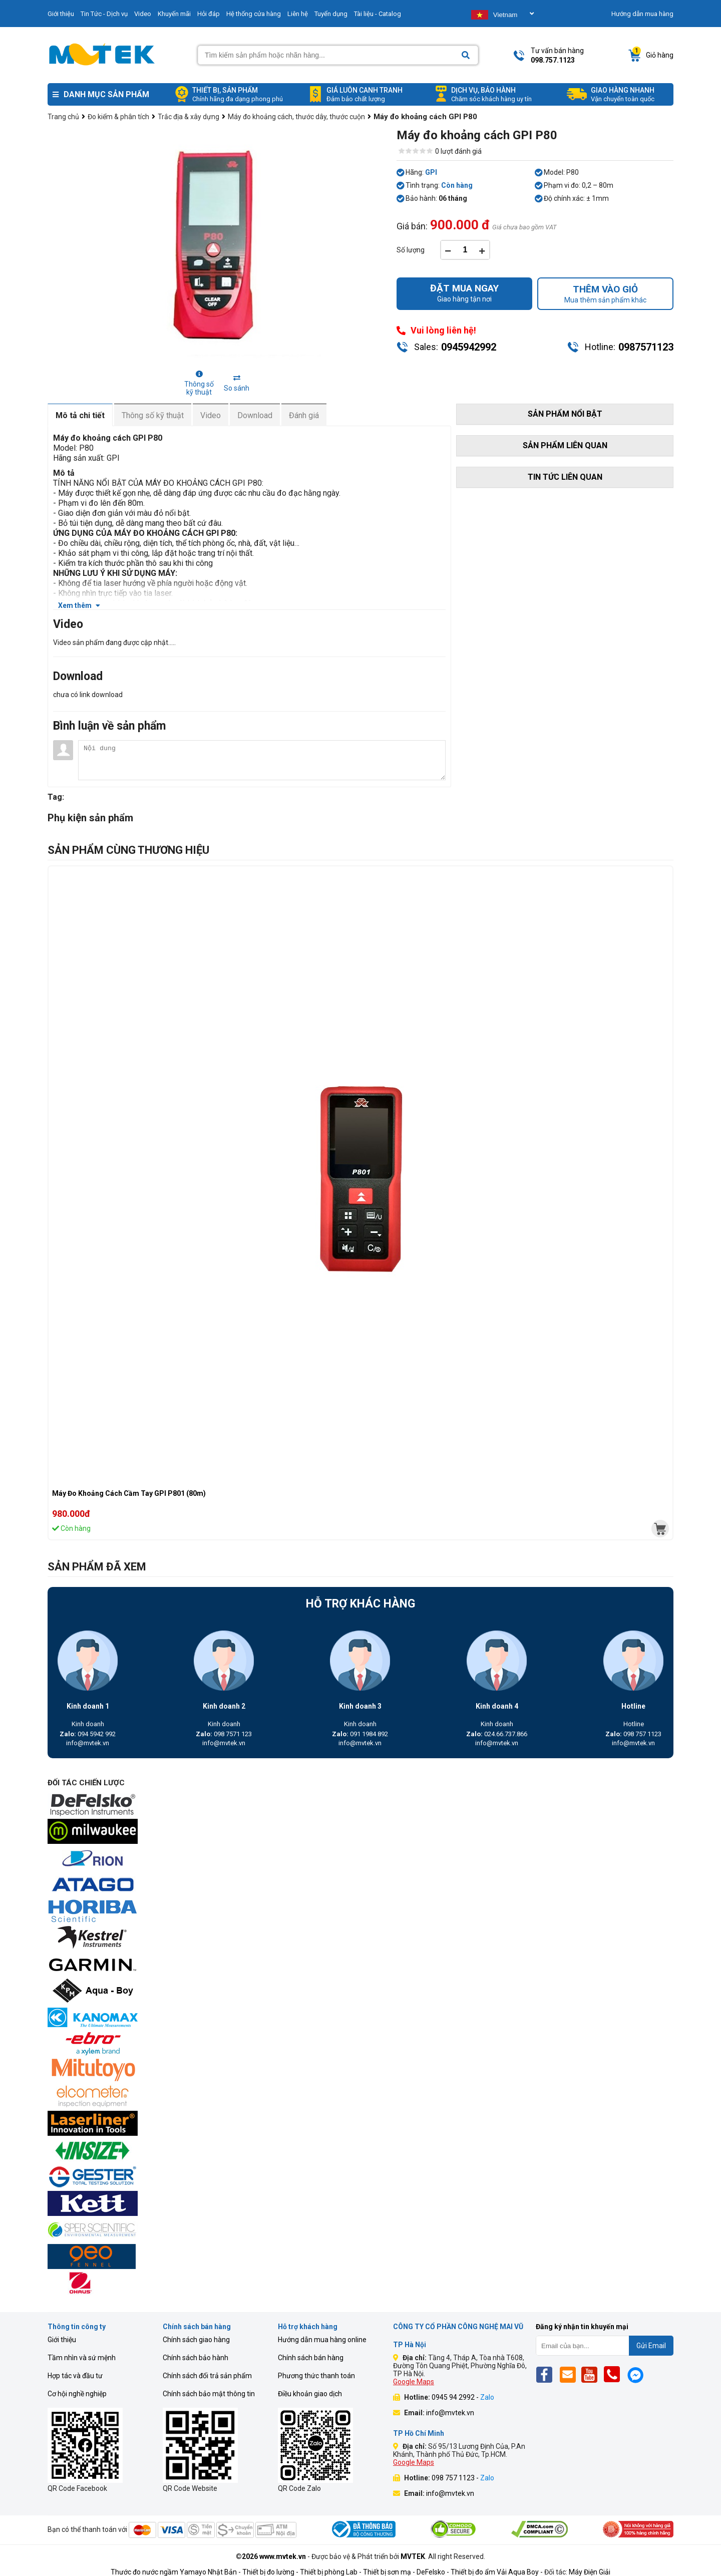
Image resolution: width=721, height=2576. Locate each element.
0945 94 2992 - (463, 2397)
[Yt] (592, 2374)
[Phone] (614, 2374)
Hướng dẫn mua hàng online (322, 2340)
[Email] (569, 2374)
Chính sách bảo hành (195, 2358)
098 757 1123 (633, 1734)
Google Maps (413, 2382)
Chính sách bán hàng (310, 2358)
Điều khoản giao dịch (310, 2394)
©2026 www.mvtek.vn (271, 2556)
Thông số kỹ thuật (153, 415)
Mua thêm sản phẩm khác (605, 293)
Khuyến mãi (174, 14)
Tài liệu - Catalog (377, 14)
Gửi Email (651, 2346)
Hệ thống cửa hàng (253, 14)
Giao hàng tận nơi (465, 292)
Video (142, 14)
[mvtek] (660, 1528)
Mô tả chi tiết (80, 415)
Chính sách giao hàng (196, 2340)
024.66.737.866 (496, 1734)
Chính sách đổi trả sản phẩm (207, 2376)
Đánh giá (304, 415)
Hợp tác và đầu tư (75, 2376)
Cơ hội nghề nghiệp (77, 2394)
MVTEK (413, 2556)
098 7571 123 (224, 1734)
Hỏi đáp (208, 14)
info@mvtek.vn (87, 1743)
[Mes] (637, 2374)
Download (254, 415)
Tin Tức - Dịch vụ (104, 14)
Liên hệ (297, 14)
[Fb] (547, 2374)
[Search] (466, 55)
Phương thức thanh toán (316, 2376)
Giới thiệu (61, 14)
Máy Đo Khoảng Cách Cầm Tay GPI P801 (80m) (129, 1493)
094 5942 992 (88, 1734)
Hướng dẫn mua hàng (642, 14)
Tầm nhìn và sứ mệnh (82, 2358)
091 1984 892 (360, 1734)
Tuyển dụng (330, 14)
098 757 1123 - (463, 2478)
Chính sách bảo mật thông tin (209, 2394)
